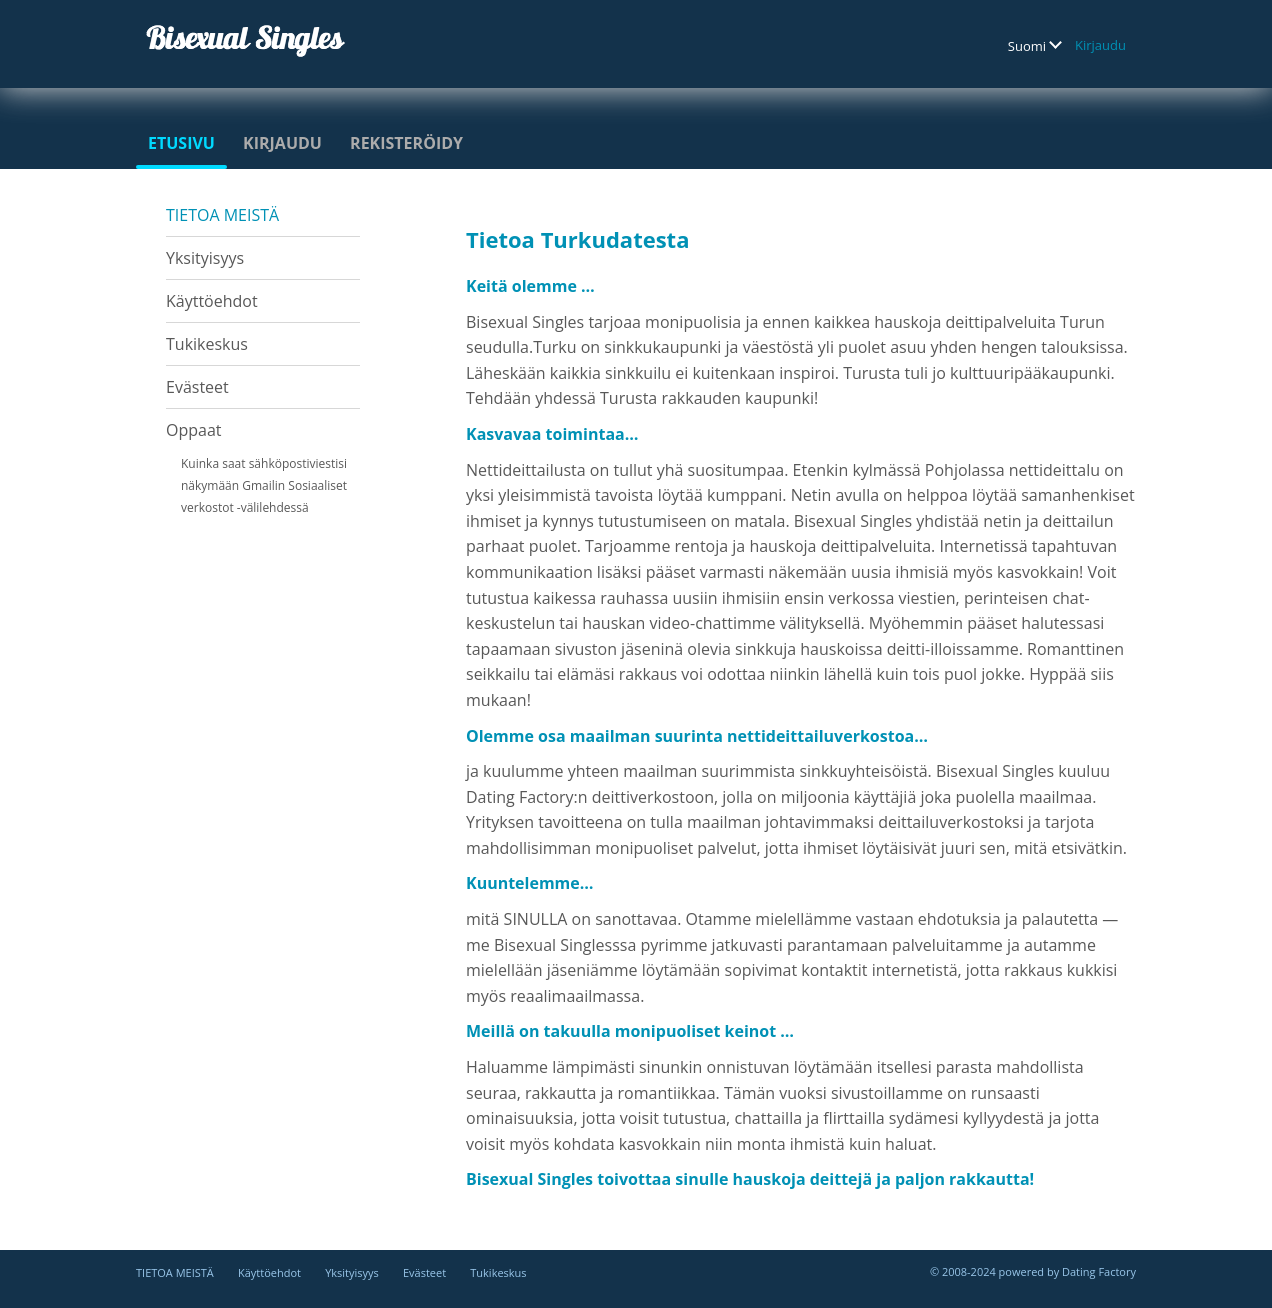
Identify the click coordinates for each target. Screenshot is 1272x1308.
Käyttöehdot (212, 301)
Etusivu (181, 143)
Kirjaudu (1100, 45)
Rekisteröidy (406, 143)
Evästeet (197, 387)
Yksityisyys (205, 258)
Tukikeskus (207, 344)
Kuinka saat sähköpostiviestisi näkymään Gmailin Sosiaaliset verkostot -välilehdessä (264, 485)
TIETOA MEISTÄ (222, 215)
